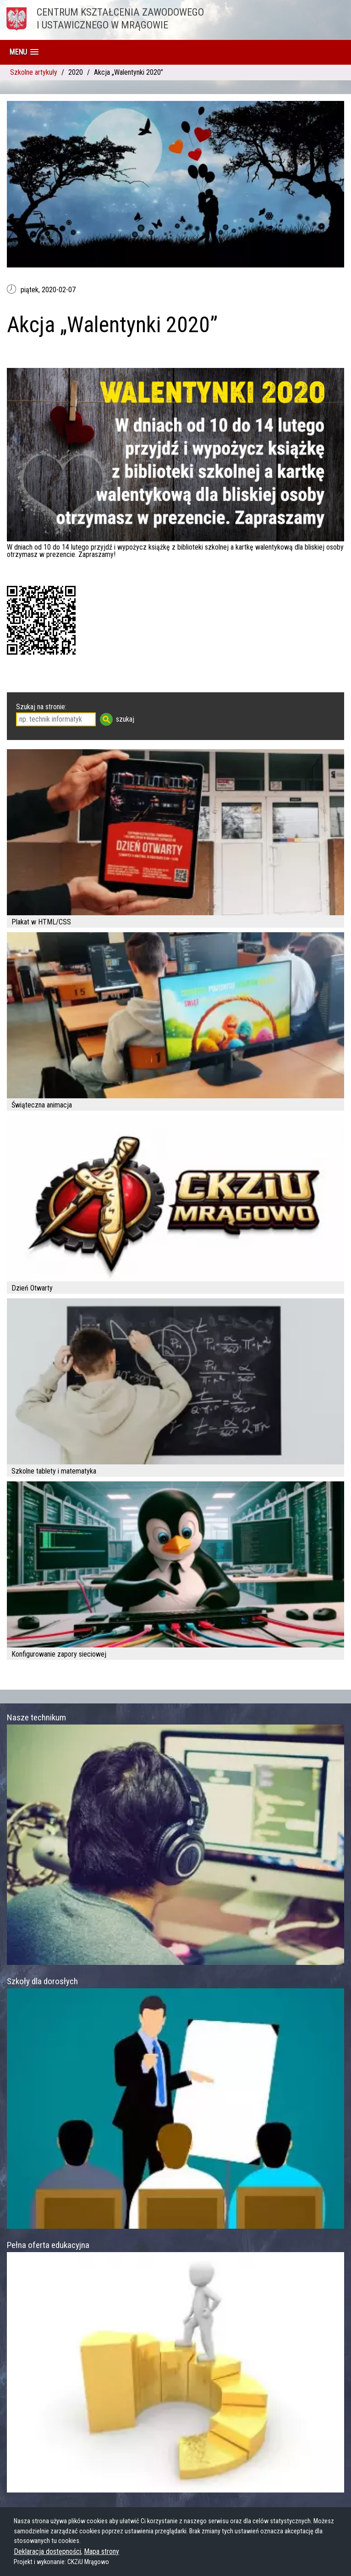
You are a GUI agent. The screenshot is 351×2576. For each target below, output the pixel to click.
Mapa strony (101, 2551)
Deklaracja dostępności (47, 2551)
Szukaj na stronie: (41, 706)
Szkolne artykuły (33, 72)
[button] (24, 52)
